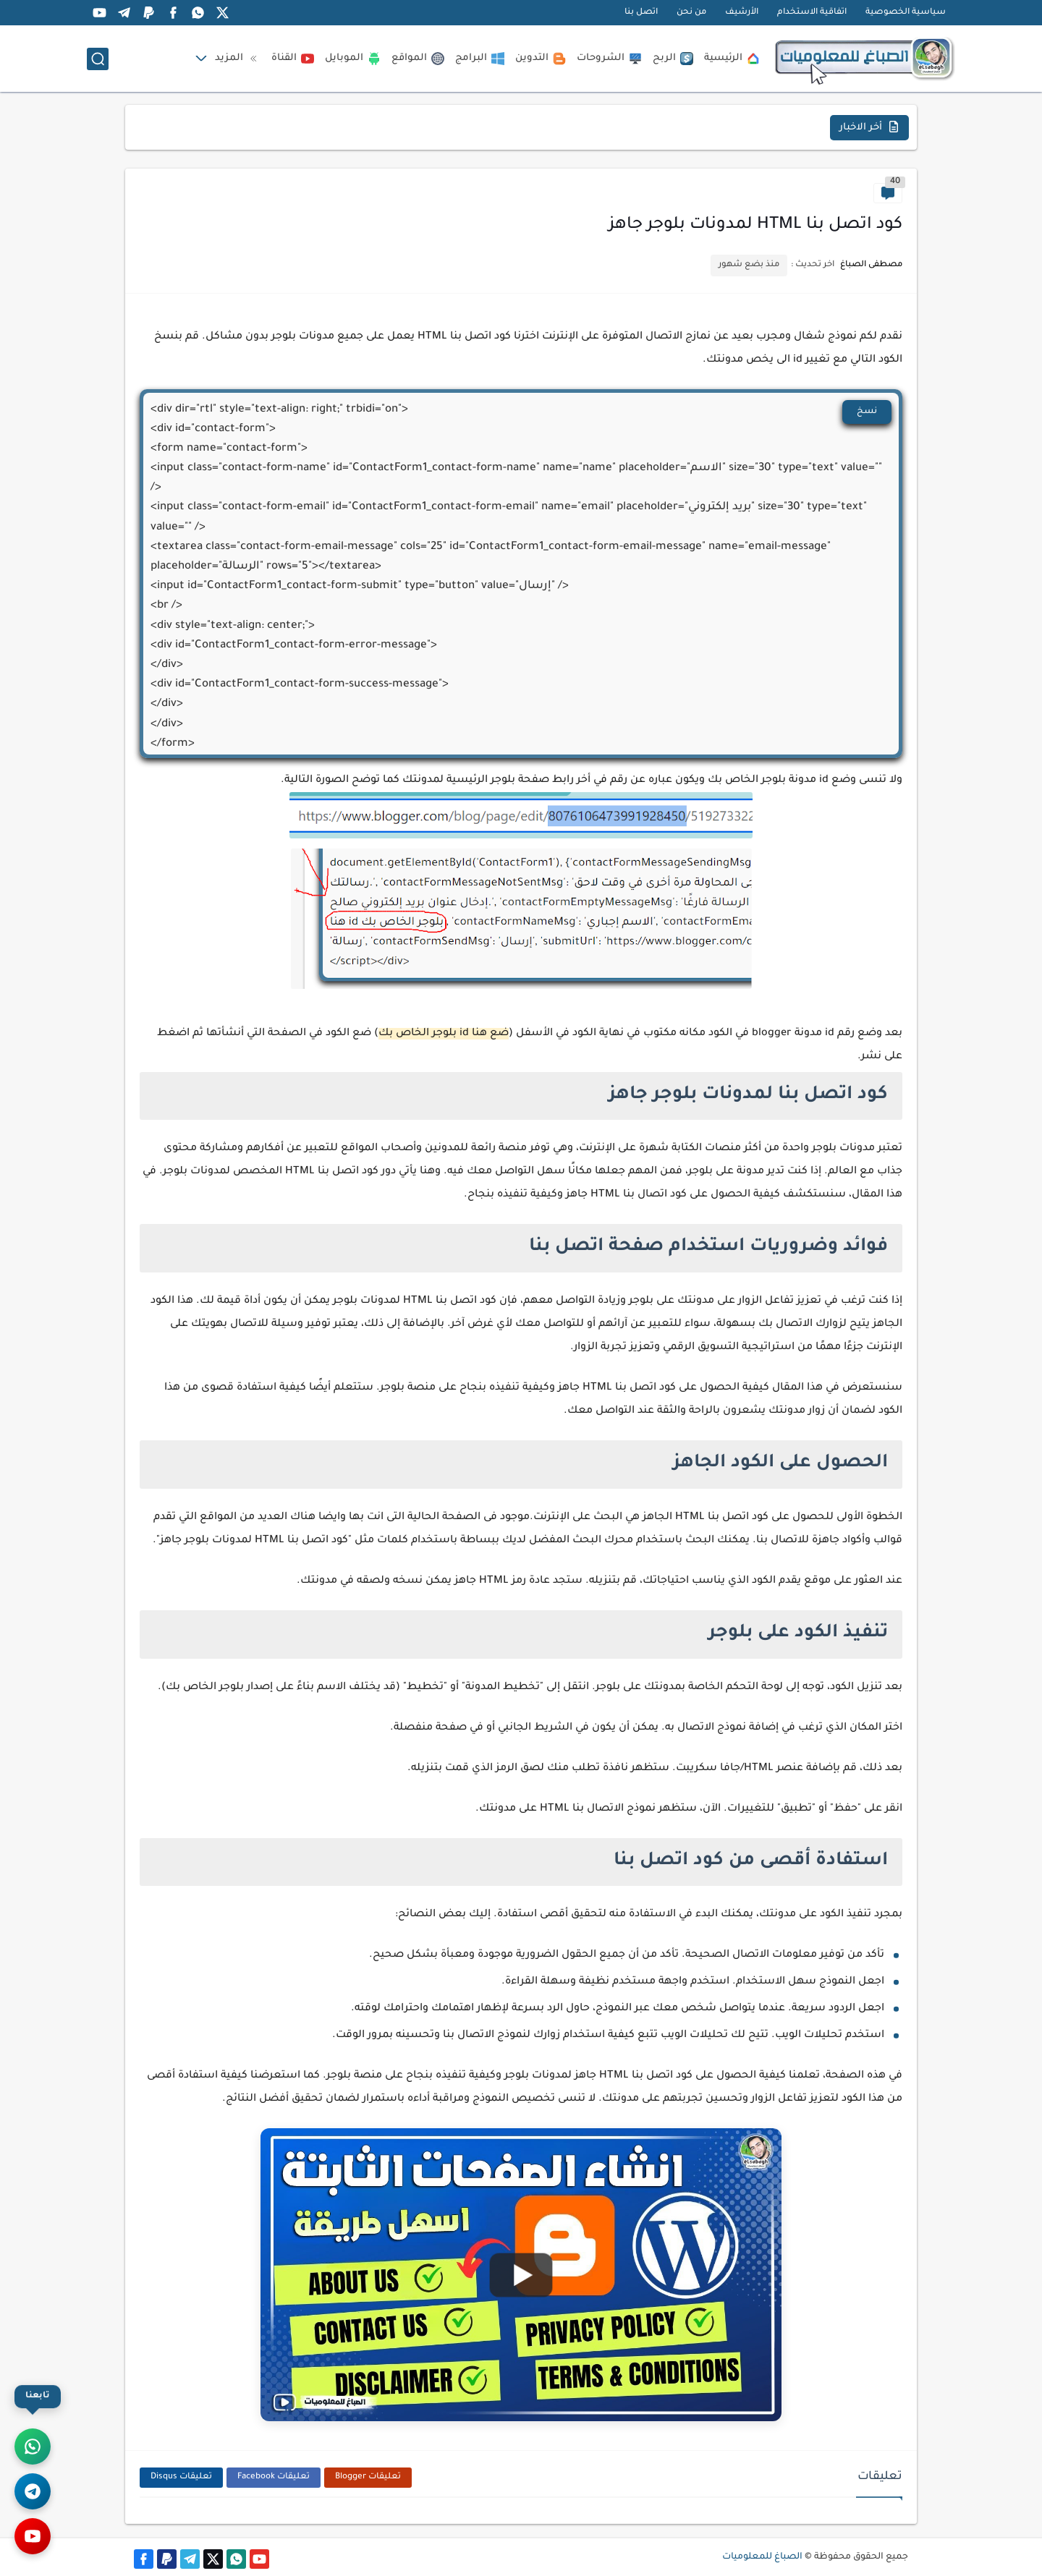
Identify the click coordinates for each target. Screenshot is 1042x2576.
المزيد (237, 58)
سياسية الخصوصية (905, 12)
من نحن (691, 12)
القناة (292, 58)
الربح (673, 58)
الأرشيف (741, 12)
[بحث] (98, 59)
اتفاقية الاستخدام (812, 12)
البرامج (479, 58)
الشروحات (609, 58)
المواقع (417, 58)
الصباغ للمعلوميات (762, 2557)
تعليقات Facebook (273, 2477)
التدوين (540, 58)
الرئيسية (732, 58)
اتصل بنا (641, 12)
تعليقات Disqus (181, 2477)
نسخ (867, 412)
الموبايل (353, 58)
